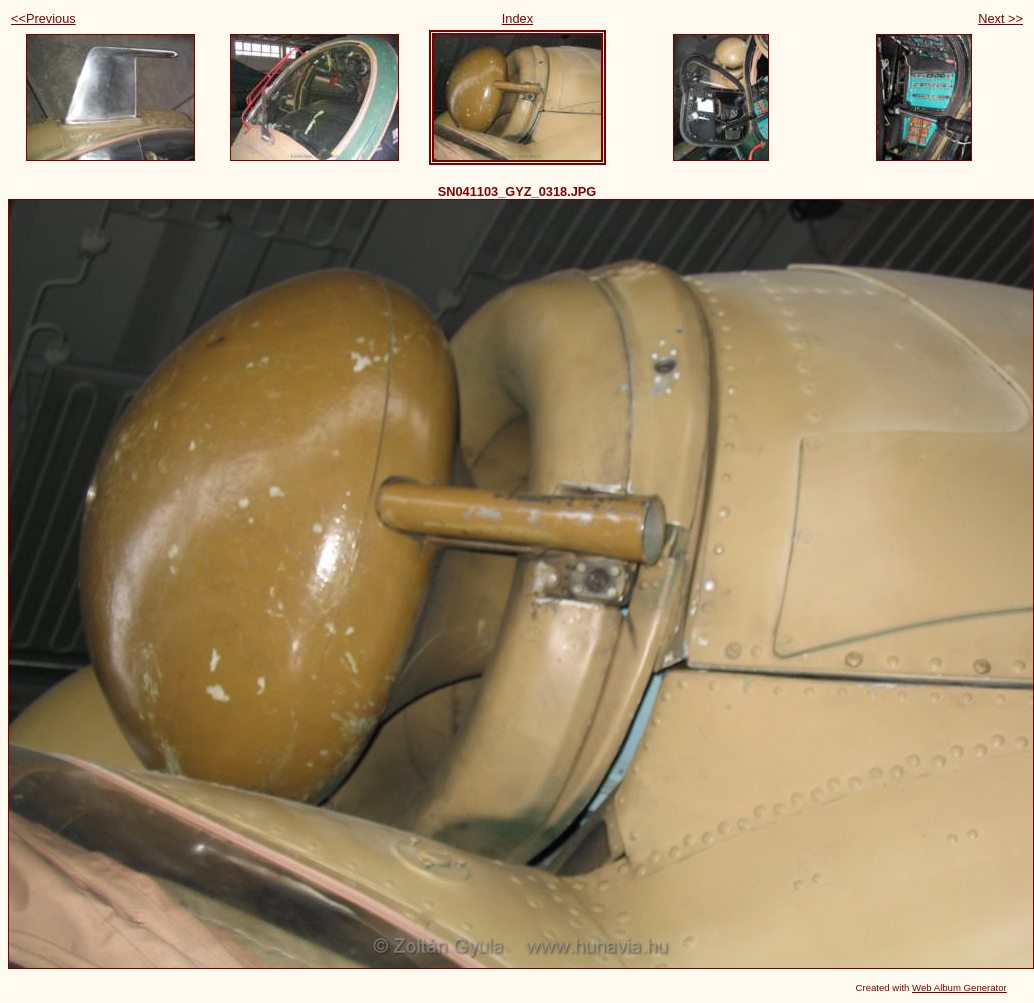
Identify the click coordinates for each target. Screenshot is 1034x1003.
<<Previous (43, 18)
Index (517, 18)
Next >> (1000, 18)
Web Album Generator (959, 987)
